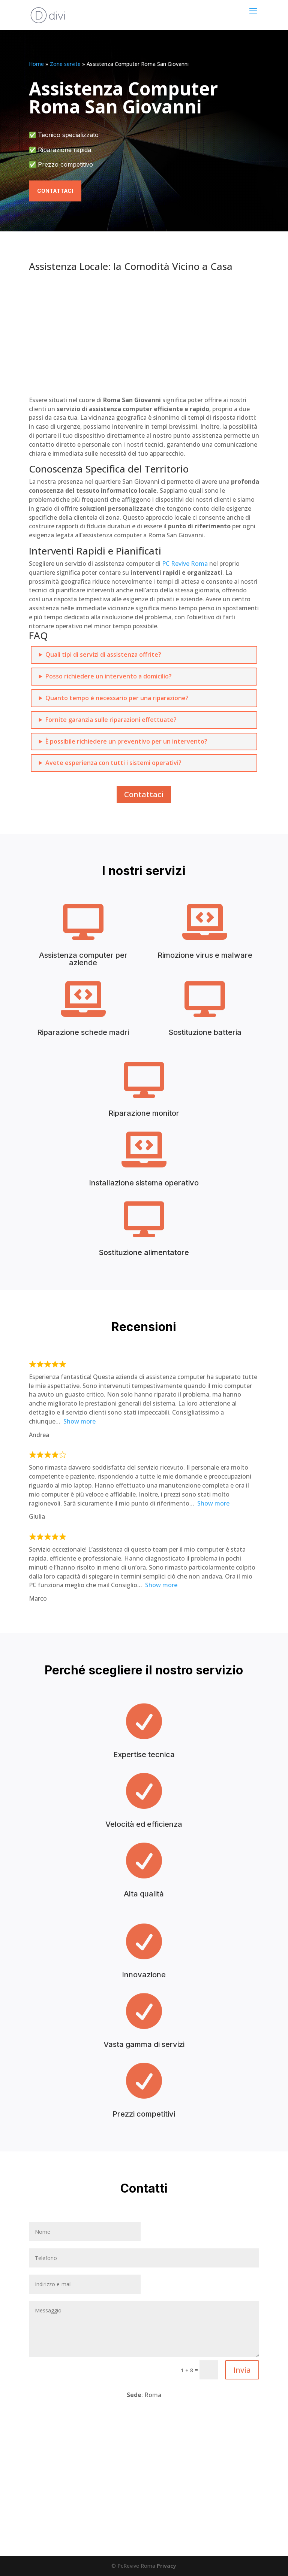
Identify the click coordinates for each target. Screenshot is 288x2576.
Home (36, 63)
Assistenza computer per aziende (83, 959)
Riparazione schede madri (83, 1032)
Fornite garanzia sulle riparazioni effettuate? (111, 720)
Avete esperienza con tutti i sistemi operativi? (113, 763)
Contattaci (55, 191)
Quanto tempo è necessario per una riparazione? (117, 698)
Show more (79, 1421)
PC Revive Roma (185, 563)
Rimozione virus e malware (205, 955)
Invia (242, 2370)
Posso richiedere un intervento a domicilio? (108, 676)
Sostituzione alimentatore (144, 1252)
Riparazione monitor (143, 1113)
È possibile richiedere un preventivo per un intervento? (126, 741)
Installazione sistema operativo (144, 1182)
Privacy (166, 2565)
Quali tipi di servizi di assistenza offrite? (103, 654)
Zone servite (65, 63)
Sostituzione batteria (205, 1032)
